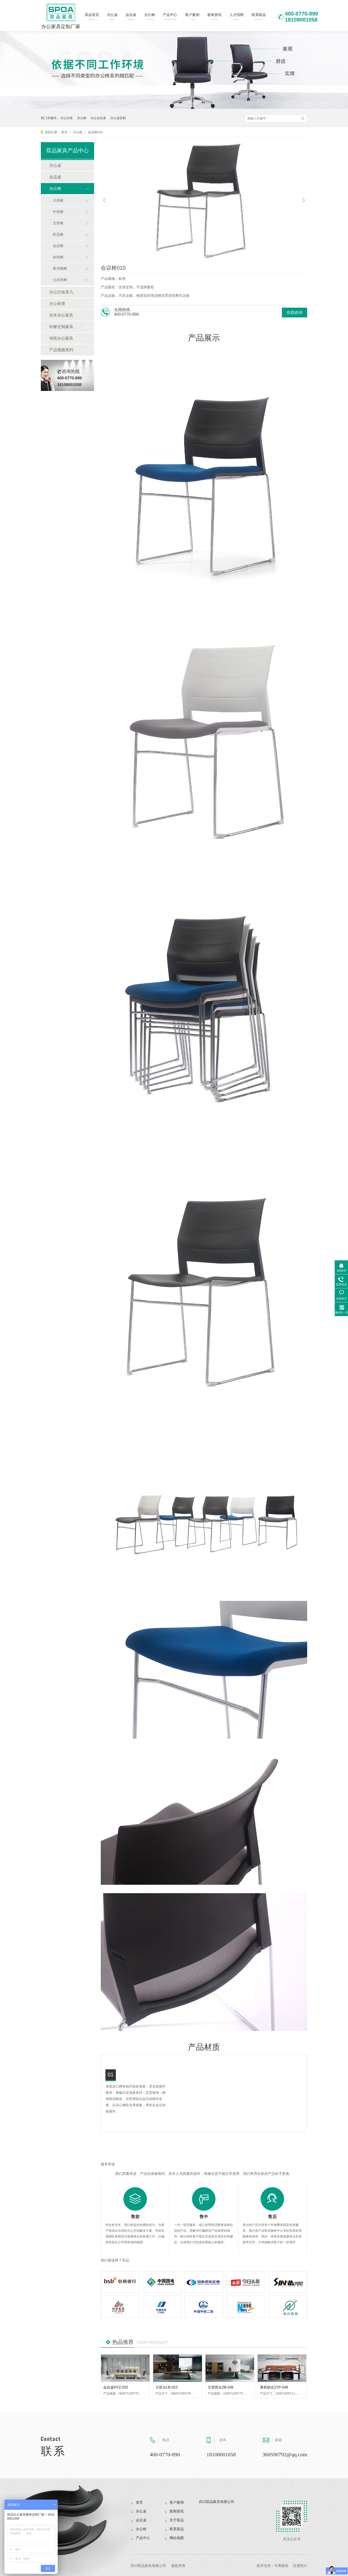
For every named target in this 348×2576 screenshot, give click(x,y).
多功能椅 (60, 268)
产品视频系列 (61, 350)
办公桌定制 (118, 118)
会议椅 (58, 246)
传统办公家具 (61, 338)
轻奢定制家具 (61, 327)
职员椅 (58, 234)
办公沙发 (66, 118)
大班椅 (58, 200)
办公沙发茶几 (61, 292)
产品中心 (170, 17)
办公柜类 (57, 303)
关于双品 (177, 2520)
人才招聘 (236, 17)
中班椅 (58, 212)
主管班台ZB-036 (220, 2387)
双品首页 (92, 17)
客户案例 (192, 17)
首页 (64, 132)
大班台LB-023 (166, 2387)
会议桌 (131, 17)
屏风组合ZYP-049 (274, 2387)
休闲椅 (58, 257)
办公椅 (149, 17)
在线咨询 (295, 312)
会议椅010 (95, 132)
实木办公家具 (61, 315)
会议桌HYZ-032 (115, 2387)
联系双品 (259, 17)
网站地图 (177, 2538)
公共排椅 (60, 280)
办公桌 (112, 17)
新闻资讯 (214, 17)
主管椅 (58, 223)
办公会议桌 (98, 118)
